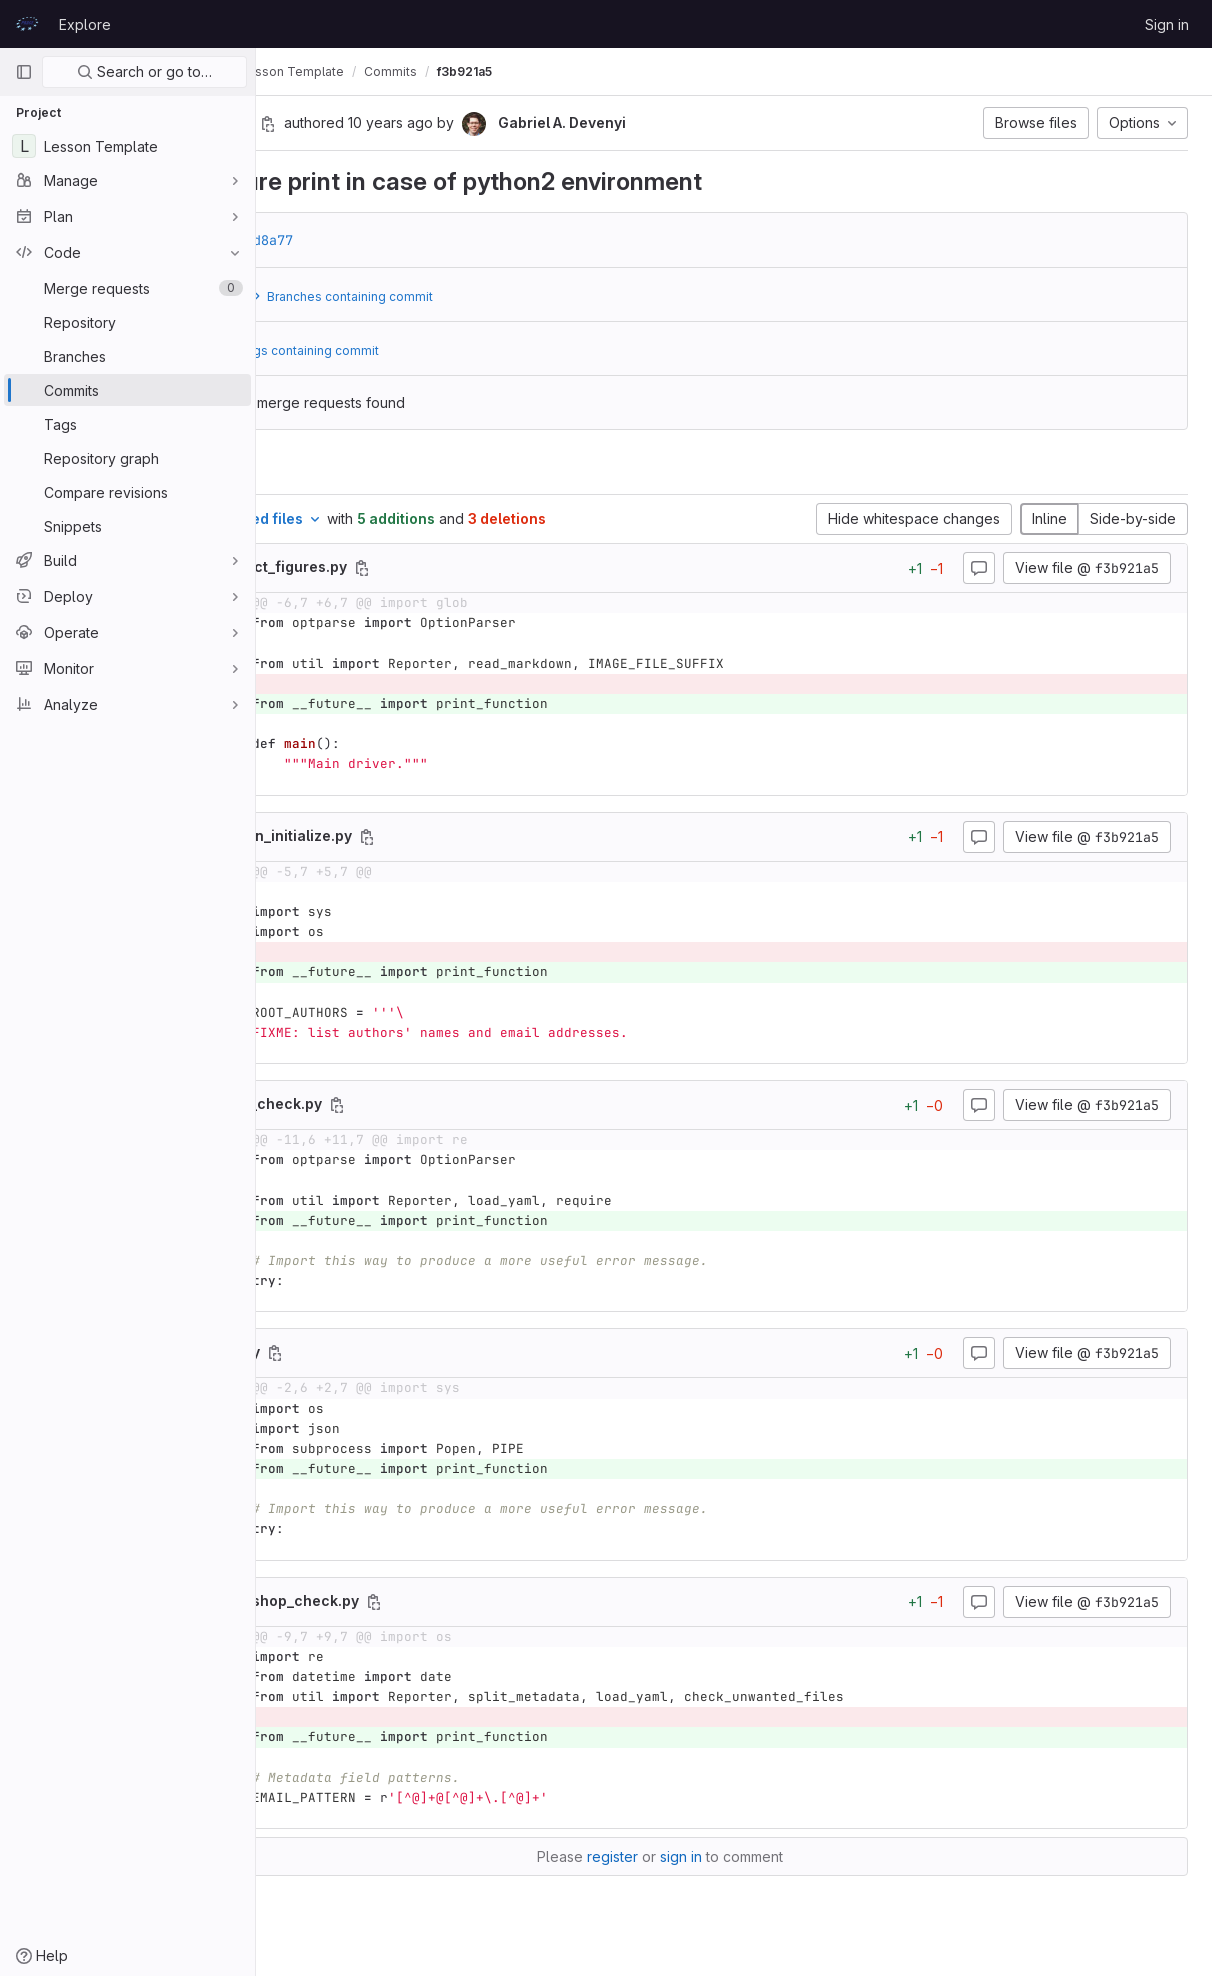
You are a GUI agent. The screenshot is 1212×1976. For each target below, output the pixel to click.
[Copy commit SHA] (415, 124)
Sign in (1167, 24)
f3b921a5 (611, 71)
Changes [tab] (337, 469)
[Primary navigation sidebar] (24, 72)
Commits (537, 71)
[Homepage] (27, 24)
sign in (755, 1856)
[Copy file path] (509, 568)
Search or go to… (144, 71)
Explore (85, 24)
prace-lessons (323, 71)
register (686, 1856)
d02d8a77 (408, 240)
